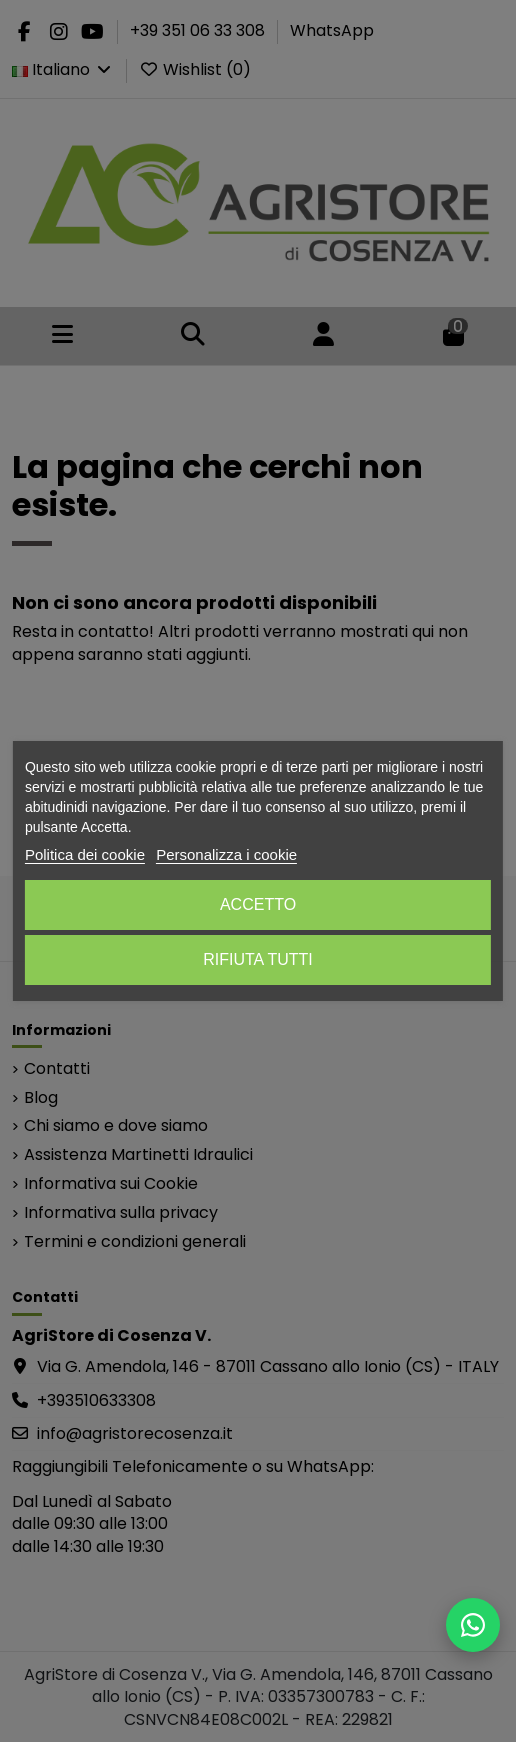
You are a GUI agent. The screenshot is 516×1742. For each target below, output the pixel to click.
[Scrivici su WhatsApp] (473, 1625)
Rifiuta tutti (258, 959)
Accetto (258, 904)
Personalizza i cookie (226, 854)
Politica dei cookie (85, 854)
